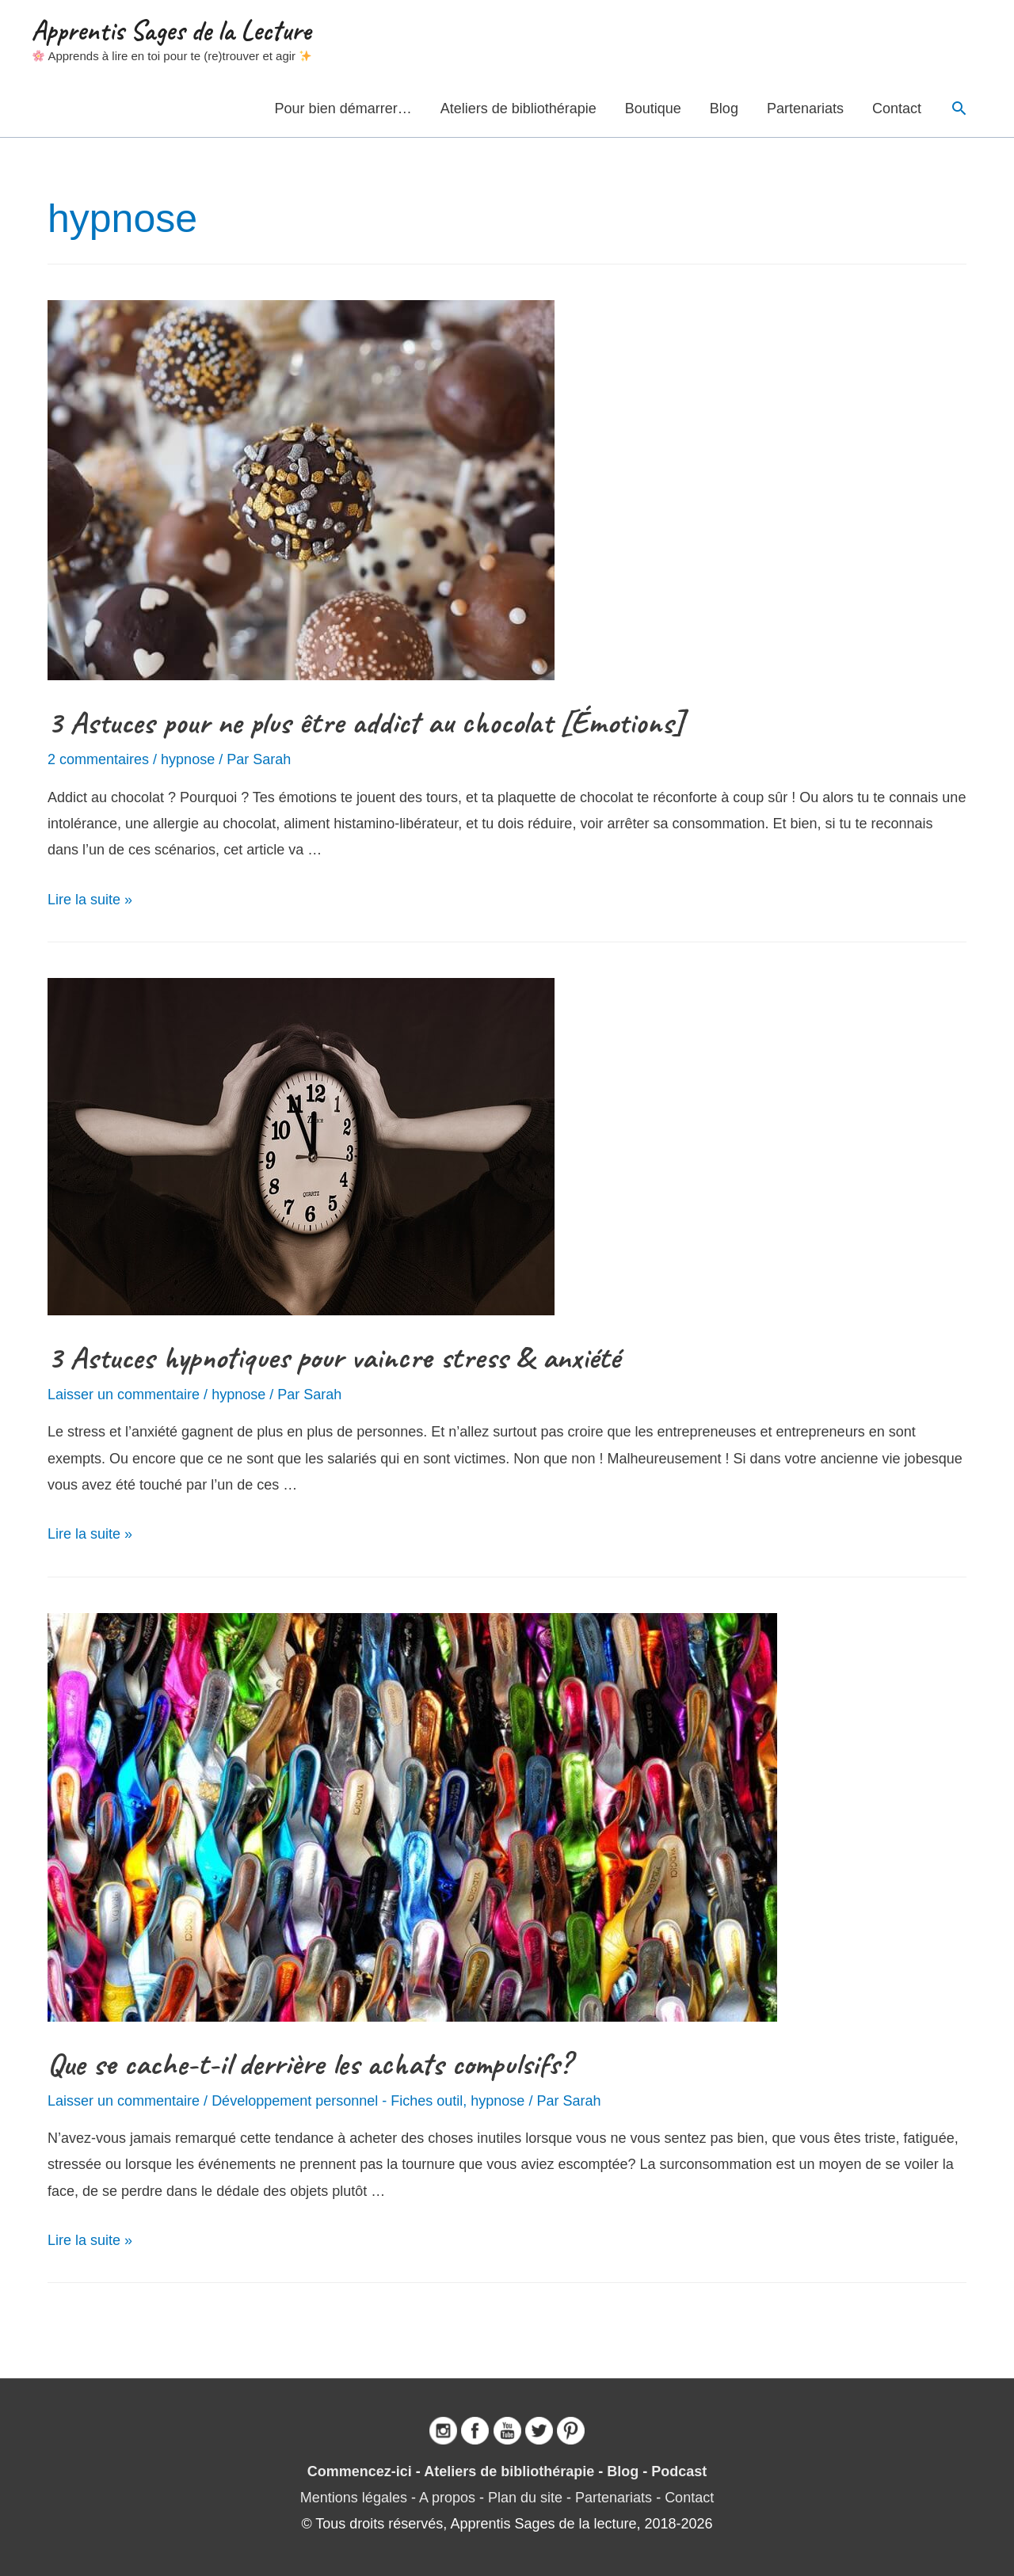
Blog (724, 108)
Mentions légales (353, 2498)
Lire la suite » (90, 899)
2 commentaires (98, 759)
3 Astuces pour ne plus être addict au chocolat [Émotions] (366, 722)
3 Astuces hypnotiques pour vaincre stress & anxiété (333, 1357)
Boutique (653, 108)
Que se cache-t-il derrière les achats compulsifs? (309, 2063)
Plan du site (525, 2498)
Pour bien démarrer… (343, 108)
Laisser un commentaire (124, 1394)
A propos (447, 2498)
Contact (896, 108)
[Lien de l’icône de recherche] (959, 108)
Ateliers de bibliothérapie (518, 108)
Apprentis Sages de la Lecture (171, 30)
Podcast (679, 2471)
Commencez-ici (359, 2471)
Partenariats (805, 108)
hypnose (188, 759)
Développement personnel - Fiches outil (337, 2101)
